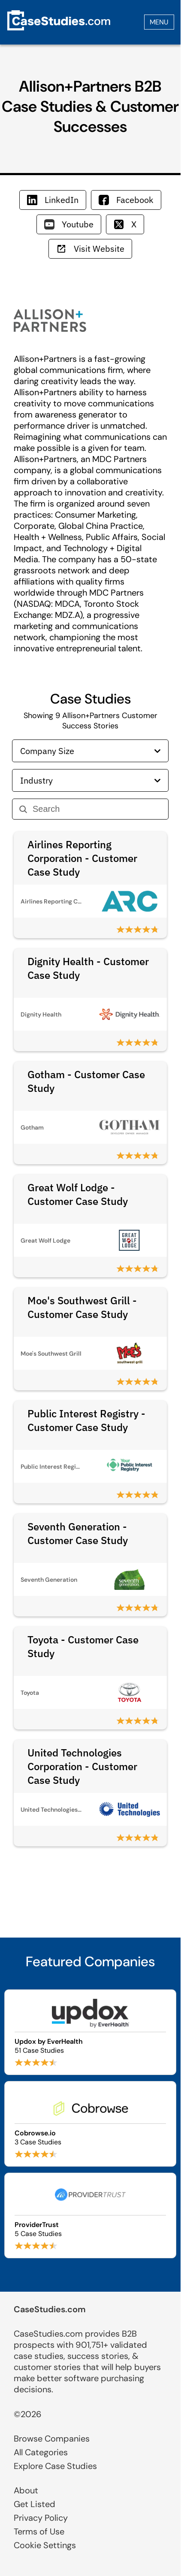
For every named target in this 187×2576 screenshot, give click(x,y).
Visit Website (90, 248)
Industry (90, 780)
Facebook (126, 200)
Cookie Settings (45, 2545)
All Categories (41, 2452)
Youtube (69, 224)
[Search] (97, 809)
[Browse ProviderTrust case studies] (90, 2215)
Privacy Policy (41, 2517)
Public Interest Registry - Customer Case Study (86, 1420)
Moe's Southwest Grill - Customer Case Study (82, 1307)
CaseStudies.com (50, 2309)
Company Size (90, 751)
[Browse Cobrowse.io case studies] (90, 2124)
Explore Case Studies (55, 2466)
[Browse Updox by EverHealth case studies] (90, 2032)
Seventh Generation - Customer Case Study (77, 1533)
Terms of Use (39, 2531)
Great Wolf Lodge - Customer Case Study (77, 1194)
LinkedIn (52, 200)
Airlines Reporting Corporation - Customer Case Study (82, 858)
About (26, 2490)
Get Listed (34, 2504)
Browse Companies (52, 2438)
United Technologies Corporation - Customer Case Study (82, 1766)
